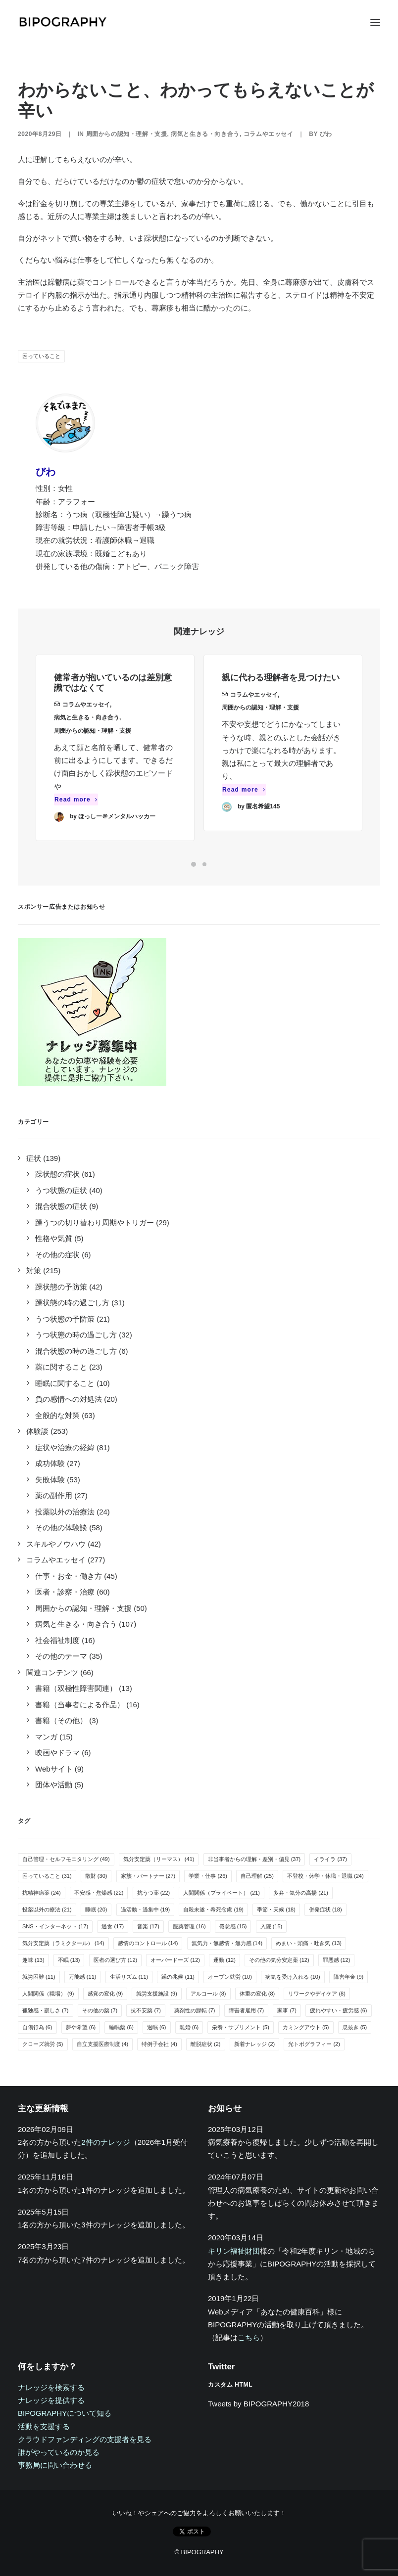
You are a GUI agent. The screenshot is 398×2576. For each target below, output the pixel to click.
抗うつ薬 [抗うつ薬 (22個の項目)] (153, 1893)
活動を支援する (44, 2426)
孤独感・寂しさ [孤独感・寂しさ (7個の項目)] (45, 2010)
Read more (76, 813)
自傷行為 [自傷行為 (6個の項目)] (37, 2027)
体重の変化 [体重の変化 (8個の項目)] (257, 1994)
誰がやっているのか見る (59, 2452)
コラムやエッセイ (269, 134)
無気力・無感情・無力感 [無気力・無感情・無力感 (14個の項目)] (227, 1943)
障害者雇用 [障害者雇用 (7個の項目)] (246, 2010)
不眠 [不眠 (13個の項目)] (69, 1960)
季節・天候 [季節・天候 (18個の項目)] (276, 1909)
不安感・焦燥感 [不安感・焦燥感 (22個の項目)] (99, 1893)
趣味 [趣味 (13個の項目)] (33, 1960)
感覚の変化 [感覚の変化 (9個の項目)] (105, 1994)
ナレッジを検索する (51, 2387)
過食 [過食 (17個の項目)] (112, 1926)
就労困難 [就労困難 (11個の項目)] (38, 1977)
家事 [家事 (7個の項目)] (287, 2010)
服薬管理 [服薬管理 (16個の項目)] (189, 1926)
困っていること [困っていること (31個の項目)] (47, 1876)
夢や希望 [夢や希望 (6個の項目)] (81, 2027)
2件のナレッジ (105, 2142)
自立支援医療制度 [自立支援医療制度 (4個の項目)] (103, 2044)
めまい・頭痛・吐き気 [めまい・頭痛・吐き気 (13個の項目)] (309, 1943)
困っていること (41, 356)
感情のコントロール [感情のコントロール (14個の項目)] (148, 1943)
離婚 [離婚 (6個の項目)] (189, 2027)
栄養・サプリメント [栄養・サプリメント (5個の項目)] (240, 2027)
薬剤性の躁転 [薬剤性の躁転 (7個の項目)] (194, 2010)
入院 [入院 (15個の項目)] (271, 1926)
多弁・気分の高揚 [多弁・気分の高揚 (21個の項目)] (300, 1893)
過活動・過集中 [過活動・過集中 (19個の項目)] (145, 1909)
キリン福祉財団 (234, 2251)
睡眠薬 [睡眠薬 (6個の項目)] (121, 2027)
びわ (326, 134)
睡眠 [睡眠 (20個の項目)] (96, 1909)
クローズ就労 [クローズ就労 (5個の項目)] (42, 2044)
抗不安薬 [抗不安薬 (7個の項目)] (146, 2010)
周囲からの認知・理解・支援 (126, 134)
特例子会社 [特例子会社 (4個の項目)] (159, 2044)
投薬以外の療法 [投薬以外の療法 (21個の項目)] (47, 1909)
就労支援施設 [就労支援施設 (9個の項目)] (156, 1994)
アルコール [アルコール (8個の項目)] (208, 1994)
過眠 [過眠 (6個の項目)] (156, 2027)
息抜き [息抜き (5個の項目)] (355, 2027)
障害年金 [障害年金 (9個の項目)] (349, 1977)
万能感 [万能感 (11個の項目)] (83, 1977)
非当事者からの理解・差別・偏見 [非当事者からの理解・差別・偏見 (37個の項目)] (254, 1859)
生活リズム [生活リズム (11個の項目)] (129, 1977)
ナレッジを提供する (51, 2400)
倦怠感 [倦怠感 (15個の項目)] (233, 1926)
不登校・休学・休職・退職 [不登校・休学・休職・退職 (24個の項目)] (325, 1876)
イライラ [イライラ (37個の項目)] (330, 1859)
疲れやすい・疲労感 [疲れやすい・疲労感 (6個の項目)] (338, 2010)
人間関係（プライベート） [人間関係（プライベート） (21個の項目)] (221, 1893)
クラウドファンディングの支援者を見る (84, 2439)
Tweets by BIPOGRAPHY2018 (258, 2403)
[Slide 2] (204, 864)
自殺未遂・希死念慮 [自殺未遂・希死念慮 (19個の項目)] (213, 1909)
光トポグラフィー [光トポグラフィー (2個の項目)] (314, 2044)
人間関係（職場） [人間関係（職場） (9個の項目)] (48, 1994)
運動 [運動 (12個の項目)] (224, 1960)
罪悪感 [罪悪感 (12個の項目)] (336, 1960)
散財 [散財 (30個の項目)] (96, 1876)
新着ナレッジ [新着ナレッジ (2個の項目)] (254, 2044)
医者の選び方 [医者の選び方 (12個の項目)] (116, 1960)
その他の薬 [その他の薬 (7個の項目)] (100, 2010)
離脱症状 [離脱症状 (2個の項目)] (206, 2044)
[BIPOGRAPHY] (62, 22)
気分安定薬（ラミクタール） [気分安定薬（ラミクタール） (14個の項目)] (63, 1943)
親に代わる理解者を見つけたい (281, 713)
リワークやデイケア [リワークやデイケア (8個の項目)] (317, 1994)
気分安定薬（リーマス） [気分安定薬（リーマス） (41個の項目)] (159, 1859)
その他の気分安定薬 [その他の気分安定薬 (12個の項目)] (279, 1960)
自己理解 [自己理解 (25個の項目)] (257, 1876)
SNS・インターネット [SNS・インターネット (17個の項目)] (55, 1926)
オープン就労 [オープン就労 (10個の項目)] (230, 1977)
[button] (375, 22)
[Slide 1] (193, 864)
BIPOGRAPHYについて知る (64, 2413)
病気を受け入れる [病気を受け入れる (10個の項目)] (292, 1977)
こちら (249, 2337)
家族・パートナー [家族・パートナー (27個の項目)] (148, 1876)
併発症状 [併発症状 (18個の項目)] (325, 1909)
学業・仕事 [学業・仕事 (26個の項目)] (208, 1876)
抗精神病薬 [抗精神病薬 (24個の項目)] (41, 1893)
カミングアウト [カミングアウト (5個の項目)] (306, 2027)
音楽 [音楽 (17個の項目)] (148, 1926)
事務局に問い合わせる (55, 2465)
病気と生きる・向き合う (205, 134)
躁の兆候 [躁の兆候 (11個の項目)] (178, 1977)
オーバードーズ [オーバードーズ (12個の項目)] (175, 1960)
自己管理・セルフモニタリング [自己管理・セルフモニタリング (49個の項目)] (66, 1859)
